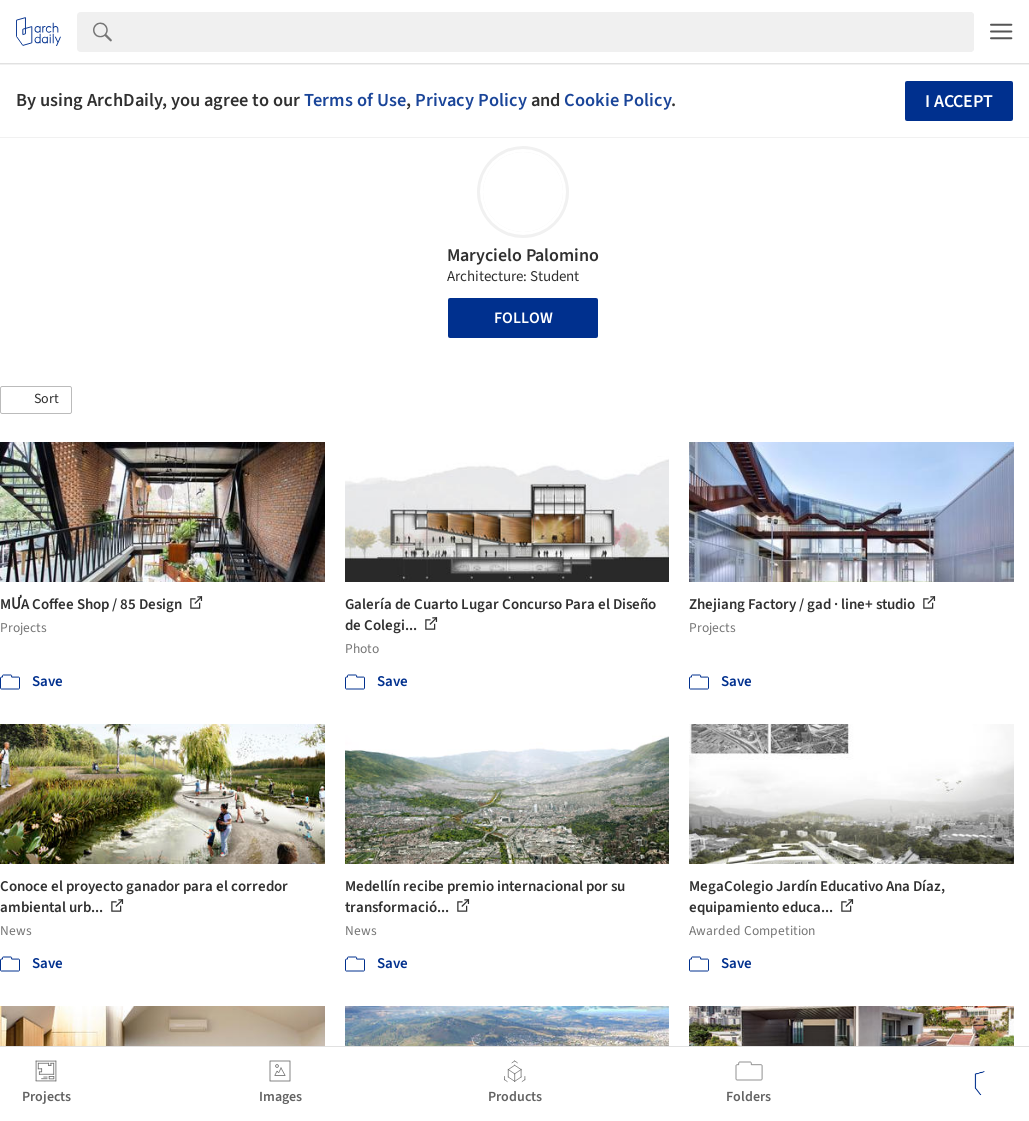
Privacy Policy (471, 100)
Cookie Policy (617, 100)
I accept (959, 101)
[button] (36, 400)
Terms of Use (355, 100)
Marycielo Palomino (523, 255)
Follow (523, 318)
